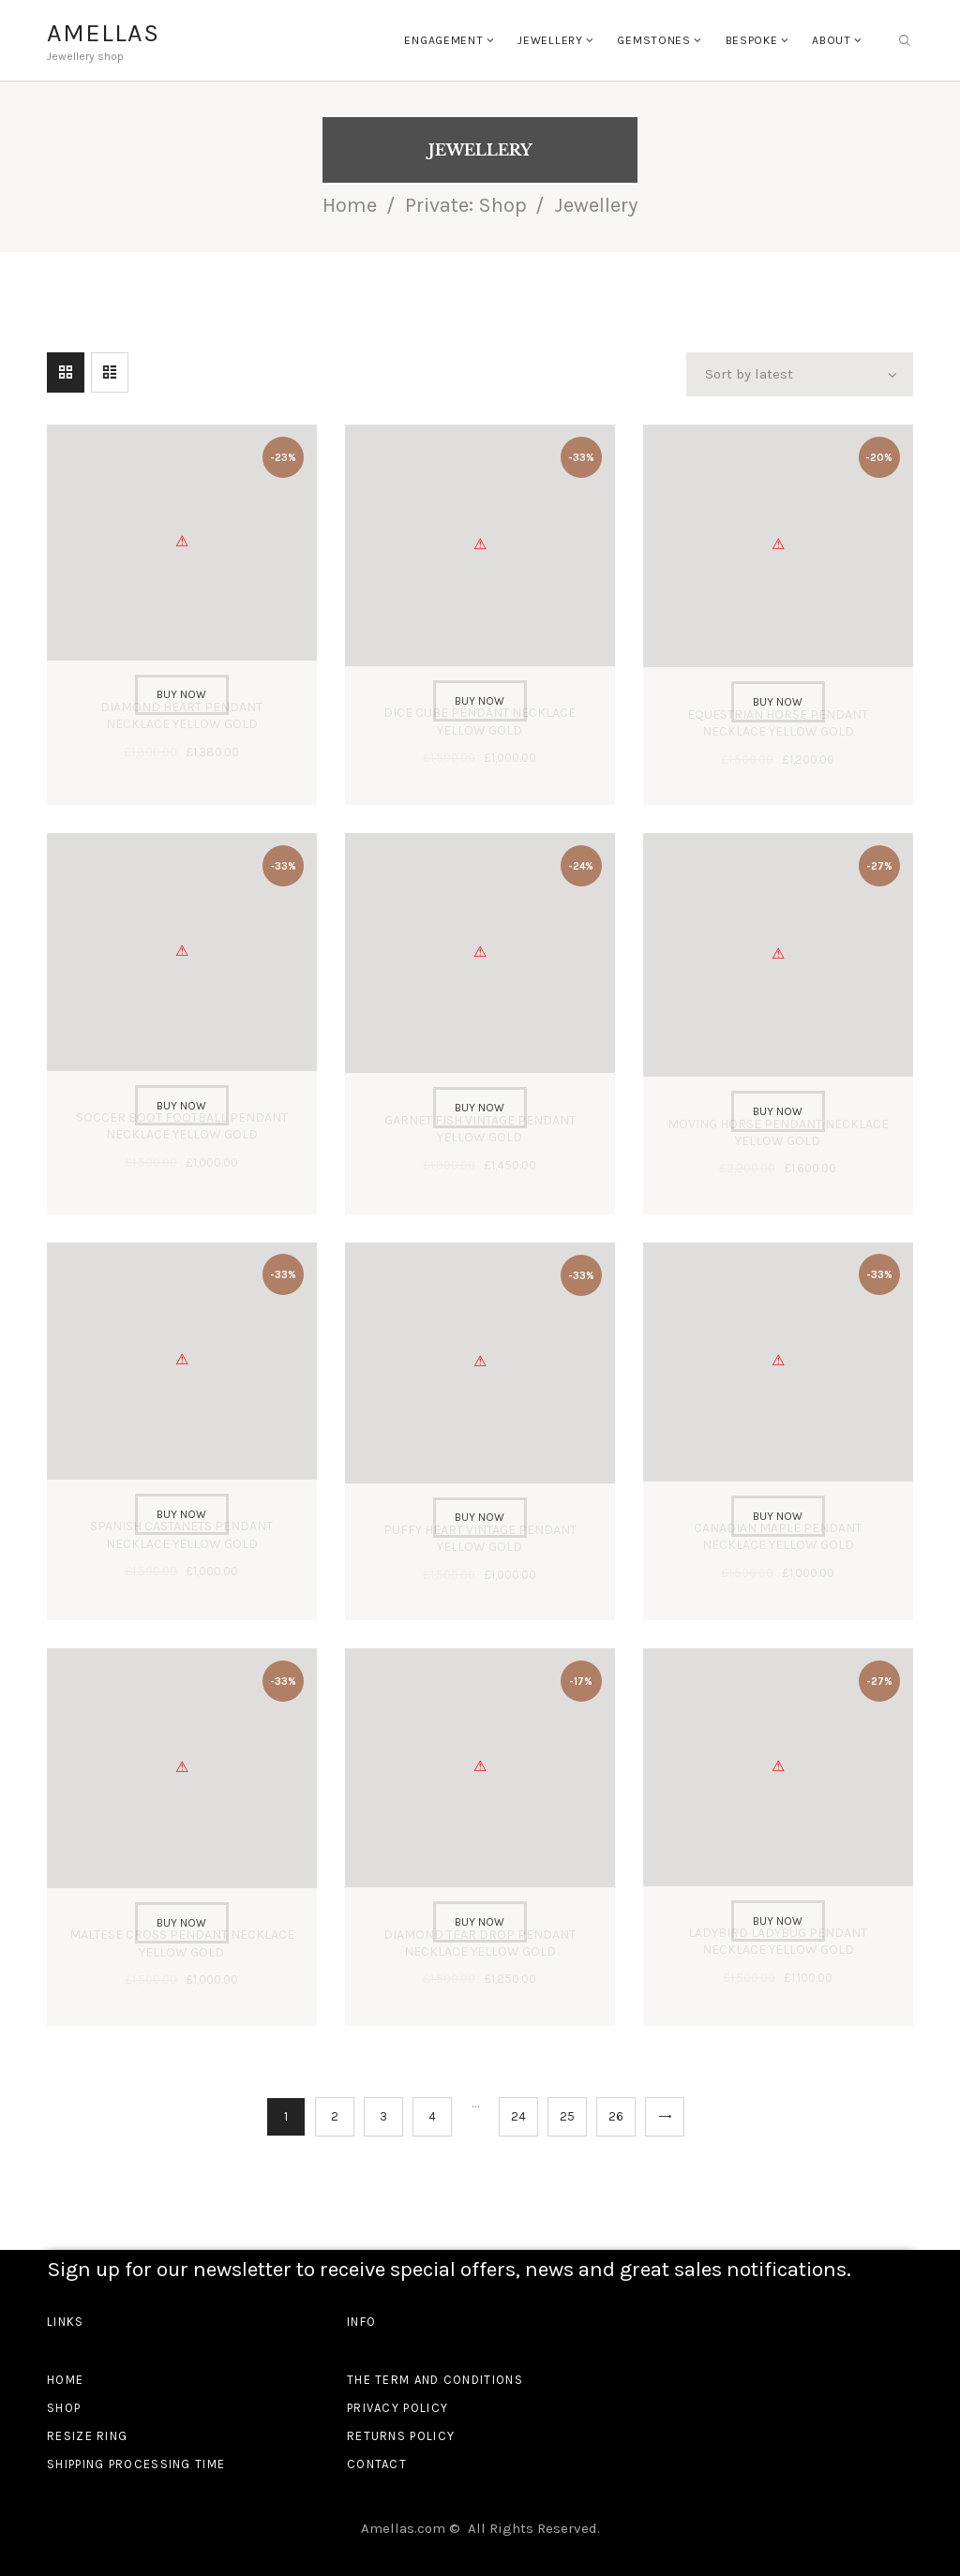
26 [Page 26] (615, 2116)
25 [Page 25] (567, 2116)
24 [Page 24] (518, 2116)
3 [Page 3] (383, 2116)
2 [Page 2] (334, 2116)
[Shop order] (799, 374)
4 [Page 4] (432, 2116)
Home (349, 205)
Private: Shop (466, 205)
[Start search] (904, 40)
